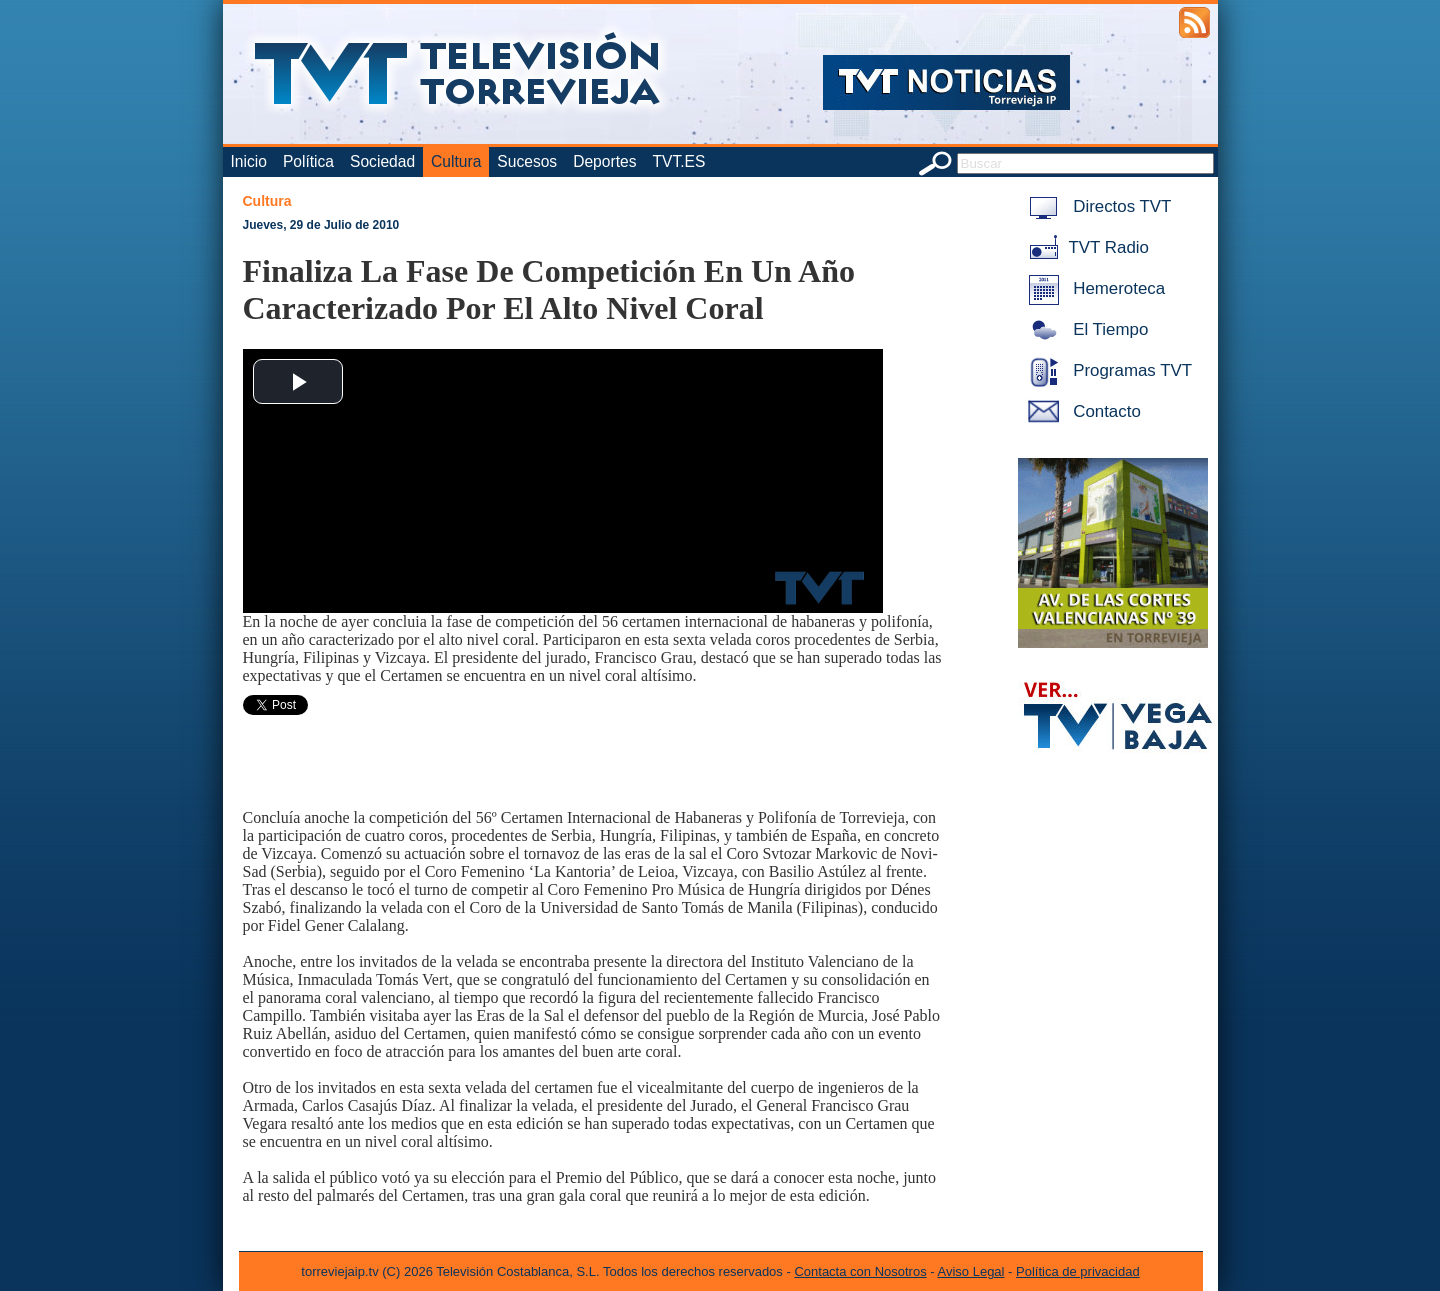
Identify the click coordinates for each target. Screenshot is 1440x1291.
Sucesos (527, 161)
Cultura (456, 161)
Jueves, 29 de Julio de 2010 (321, 225)
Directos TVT (1096, 206)
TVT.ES (678, 161)
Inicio (249, 161)
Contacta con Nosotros (860, 1271)
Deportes (604, 161)
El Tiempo (1085, 329)
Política (308, 161)
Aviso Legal (971, 1271)
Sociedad (382, 161)
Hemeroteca (1093, 288)
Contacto (1081, 411)
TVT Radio (1085, 247)
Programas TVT (1107, 370)
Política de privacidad (1078, 1271)
